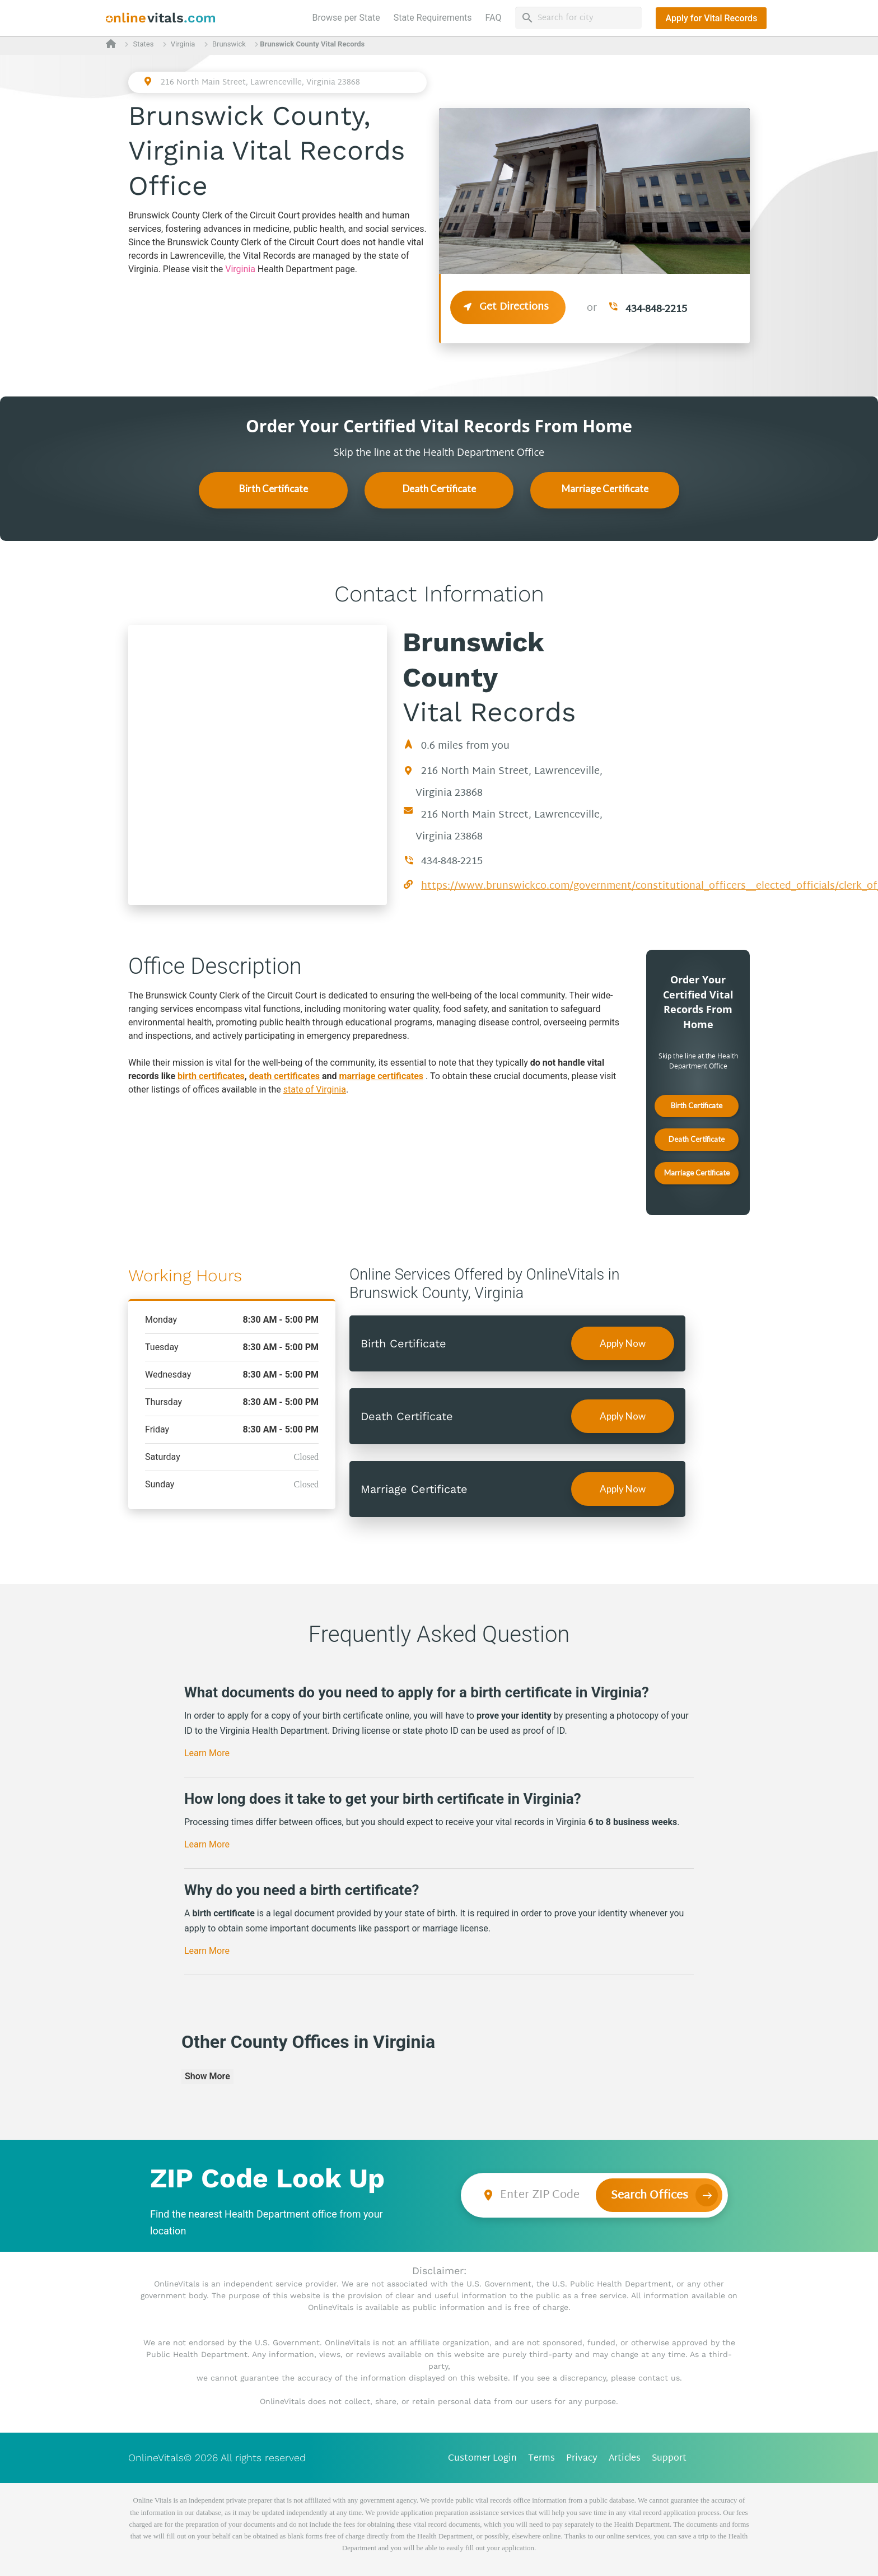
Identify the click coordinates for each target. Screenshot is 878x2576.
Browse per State (348, 17)
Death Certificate (439, 488)
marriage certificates (381, 1076)
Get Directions (508, 307)
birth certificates (211, 1076)
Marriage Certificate (605, 488)
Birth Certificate (273, 488)
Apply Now (623, 1343)
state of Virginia (314, 1089)
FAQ (493, 17)
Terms (541, 2459)
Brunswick (229, 44)
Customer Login (482, 2459)
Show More (207, 2076)
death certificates (284, 1076)
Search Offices (649, 2196)
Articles (625, 2459)
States (143, 44)
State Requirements (433, 17)
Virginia (183, 44)
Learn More (207, 1753)
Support (669, 2459)
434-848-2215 (656, 309)
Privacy (581, 2459)
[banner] (161, 18)
